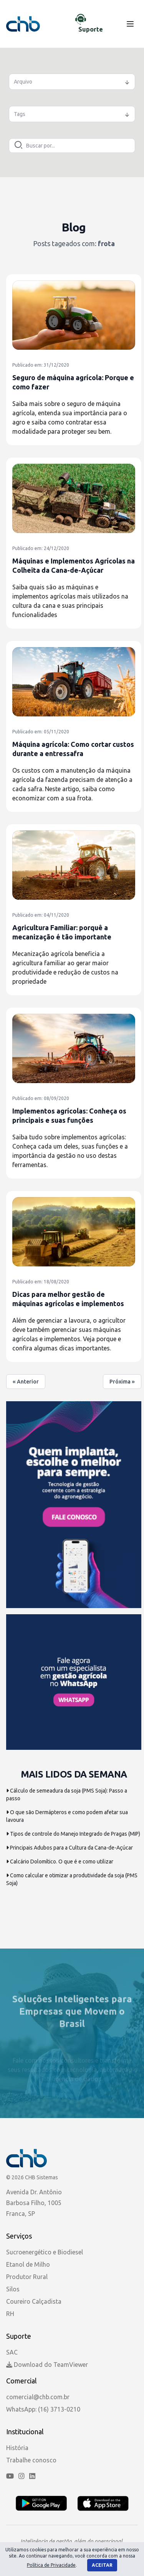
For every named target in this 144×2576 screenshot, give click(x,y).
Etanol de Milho (28, 2264)
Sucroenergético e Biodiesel (44, 2252)
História (17, 2447)
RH (10, 2313)
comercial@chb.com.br (38, 2396)
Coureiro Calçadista (33, 2301)
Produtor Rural (27, 2276)
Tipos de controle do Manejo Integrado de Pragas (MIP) (73, 1834)
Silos (13, 2289)
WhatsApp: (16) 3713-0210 (43, 2409)
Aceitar (102, 2565)
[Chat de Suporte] (93, 24)
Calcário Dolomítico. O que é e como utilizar (59, 1861)
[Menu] (130, 24)
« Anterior (26, 1382)
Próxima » (122, 1382)
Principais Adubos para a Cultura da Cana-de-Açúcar (69, 1848)
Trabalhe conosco (31, 2460)
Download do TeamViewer (47, 2364)
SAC (12, 2352)
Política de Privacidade (51, 2565)
